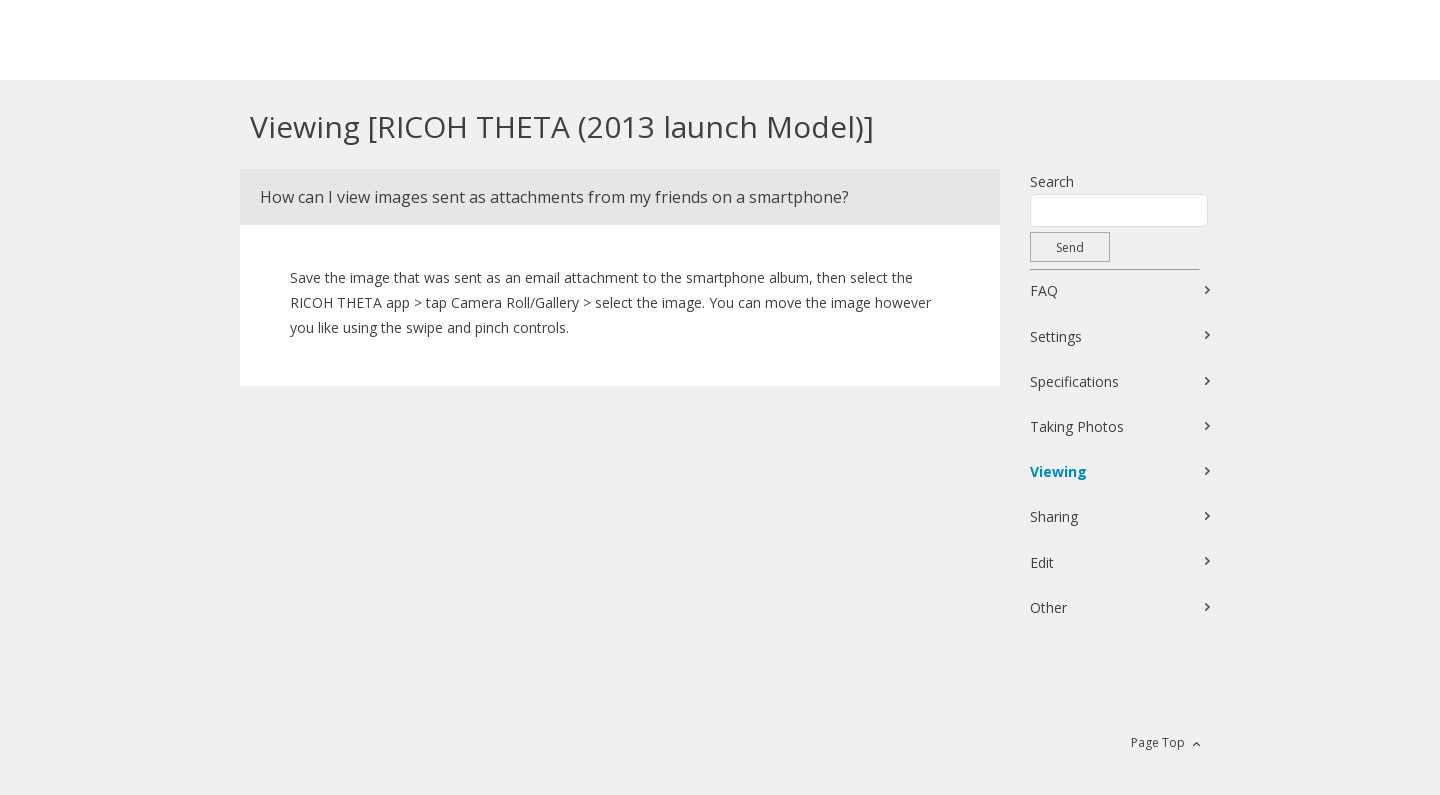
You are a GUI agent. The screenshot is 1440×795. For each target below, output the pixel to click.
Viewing (1058, 471)
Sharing (1054, 516)
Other (1048, 607)
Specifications (1074, 381)
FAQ (1044, 290)
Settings (1056, 336)
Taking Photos (1077, 426)
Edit (1042, 562)
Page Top (1158, 742)
